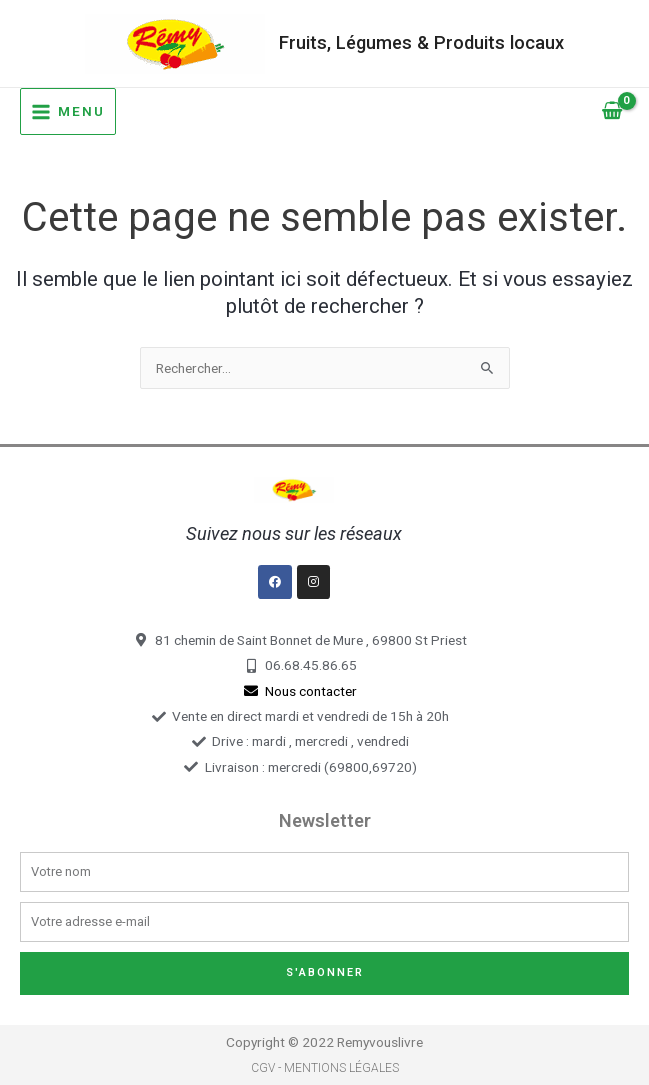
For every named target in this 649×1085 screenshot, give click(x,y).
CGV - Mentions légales (325, 1068)
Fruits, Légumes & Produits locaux (421, 42)
